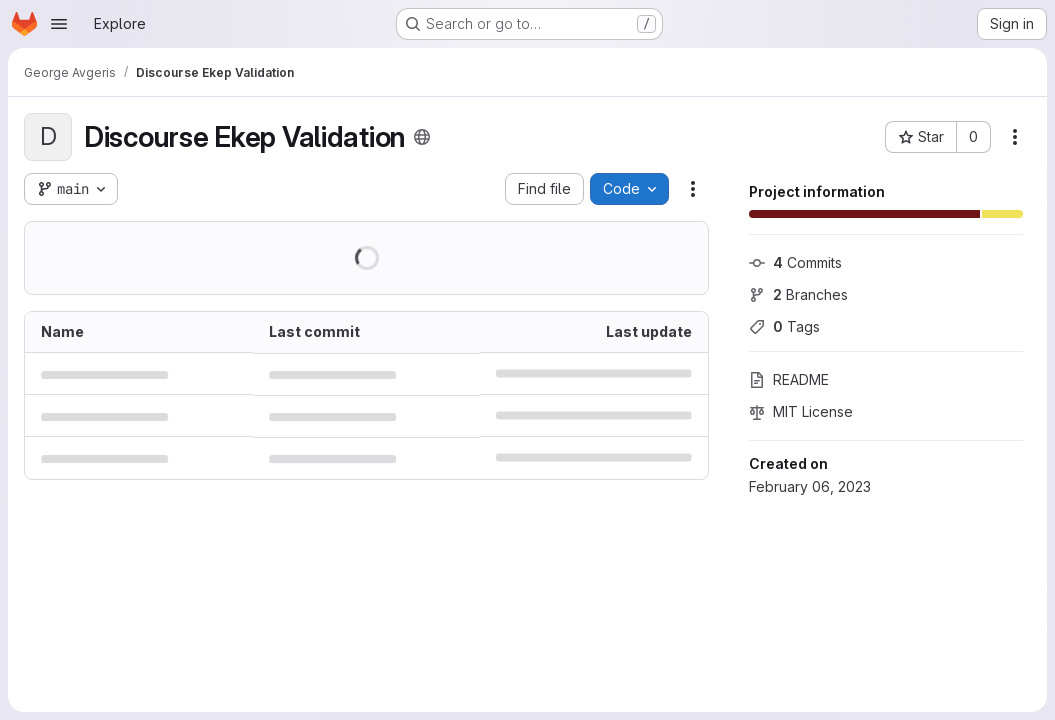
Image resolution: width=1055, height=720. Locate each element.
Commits (795, 262)
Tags (784, 326)
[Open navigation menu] (59, 24)
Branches (798, 294)
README (789, 379)
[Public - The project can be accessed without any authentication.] (422, 137)
